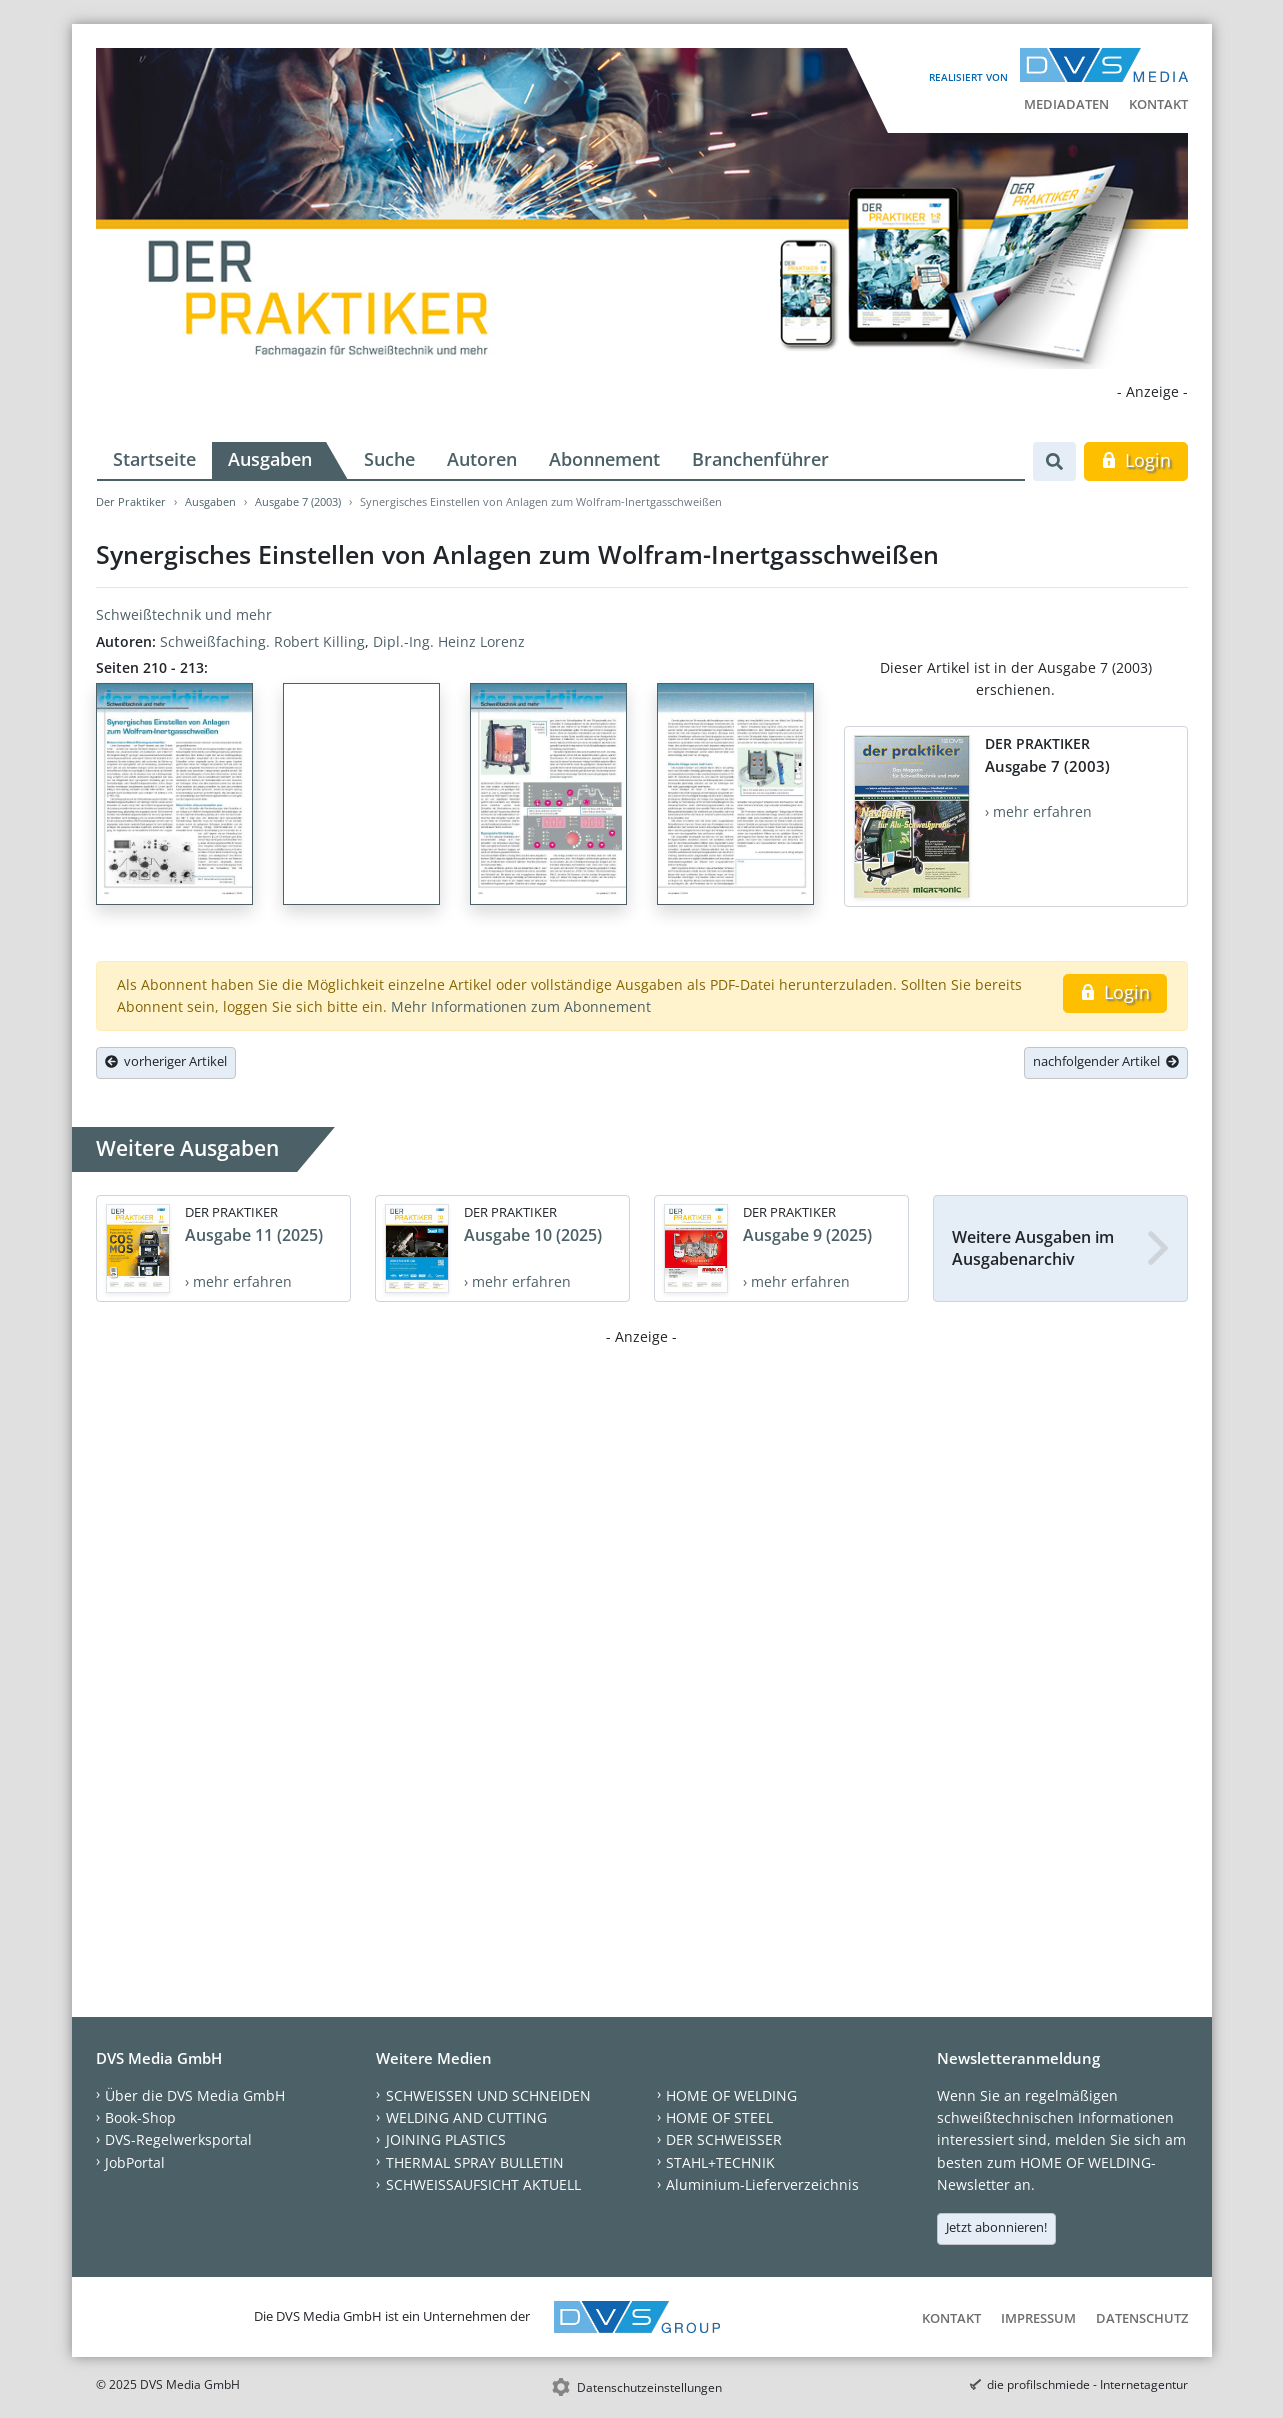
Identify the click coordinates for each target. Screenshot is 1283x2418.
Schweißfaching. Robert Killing (262, 641)
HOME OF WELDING (731, 2095)
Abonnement (604, 459)
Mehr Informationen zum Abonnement (521, 1006)
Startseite (154, 459)
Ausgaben (270, 459)
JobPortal (135, 2162)
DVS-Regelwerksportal (178, 2139)
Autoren (482, 459)
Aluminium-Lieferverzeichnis (762, 2184)
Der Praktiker (131, 501)
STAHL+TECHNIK (720, 2162)
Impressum (1038, 2318)
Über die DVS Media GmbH (195, 2095)
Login (1135, 460)
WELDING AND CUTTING (466, 2117)
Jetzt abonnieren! (996, 2227)
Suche (389, 459)
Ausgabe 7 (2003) (298, 501)
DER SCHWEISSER (724, 2139)
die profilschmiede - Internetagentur (1087, 2384)
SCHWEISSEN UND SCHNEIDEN (488, 2095)
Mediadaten (1066, 104)
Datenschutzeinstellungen (649, 2387)
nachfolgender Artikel (1106, 1061)
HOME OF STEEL (719, 2117)
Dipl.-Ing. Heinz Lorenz (449, 641)
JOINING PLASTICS (446, 2139)
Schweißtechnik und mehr (184, 614)
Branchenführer (760, 459)
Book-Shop (140, 2117)
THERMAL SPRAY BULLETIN (475, 2162)
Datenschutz (1142, 2318)
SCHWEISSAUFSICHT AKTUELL (483, 2184)
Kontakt (1158, 104)
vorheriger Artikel (166, 1061)
